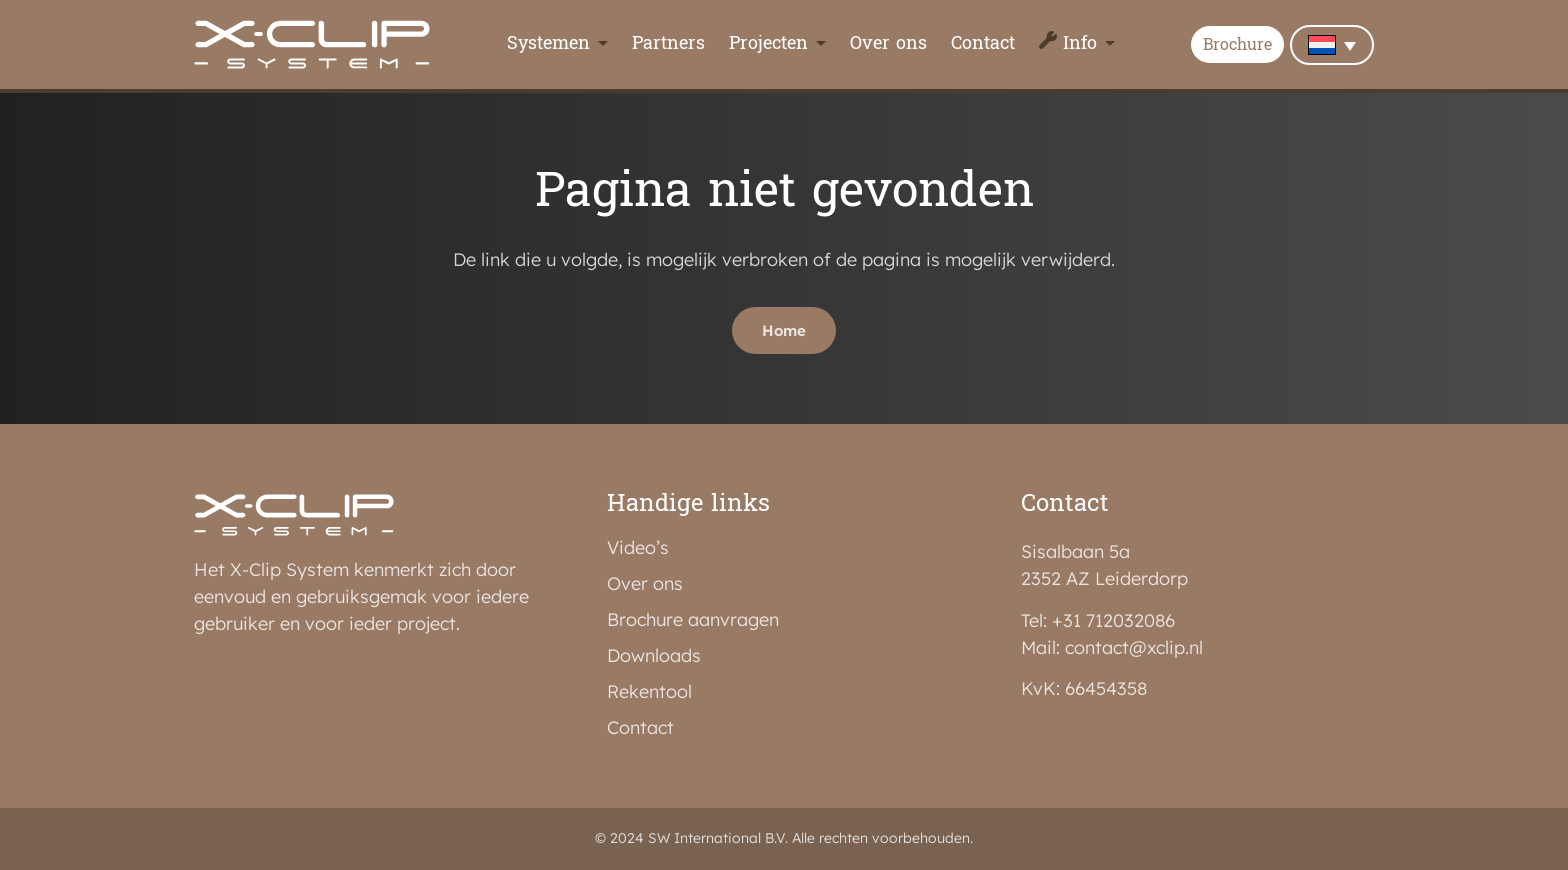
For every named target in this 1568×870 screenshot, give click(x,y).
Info (1080, 44)
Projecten (768, 44)
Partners (668, 44)
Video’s (638, 548)
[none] (1332, 45)
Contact (983, 44)
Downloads (654, 656)
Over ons (888, 44)
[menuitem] (1332, 45)
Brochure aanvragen (693, 620)
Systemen (548, 44)
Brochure (1237, 46)
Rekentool (649, 692)
